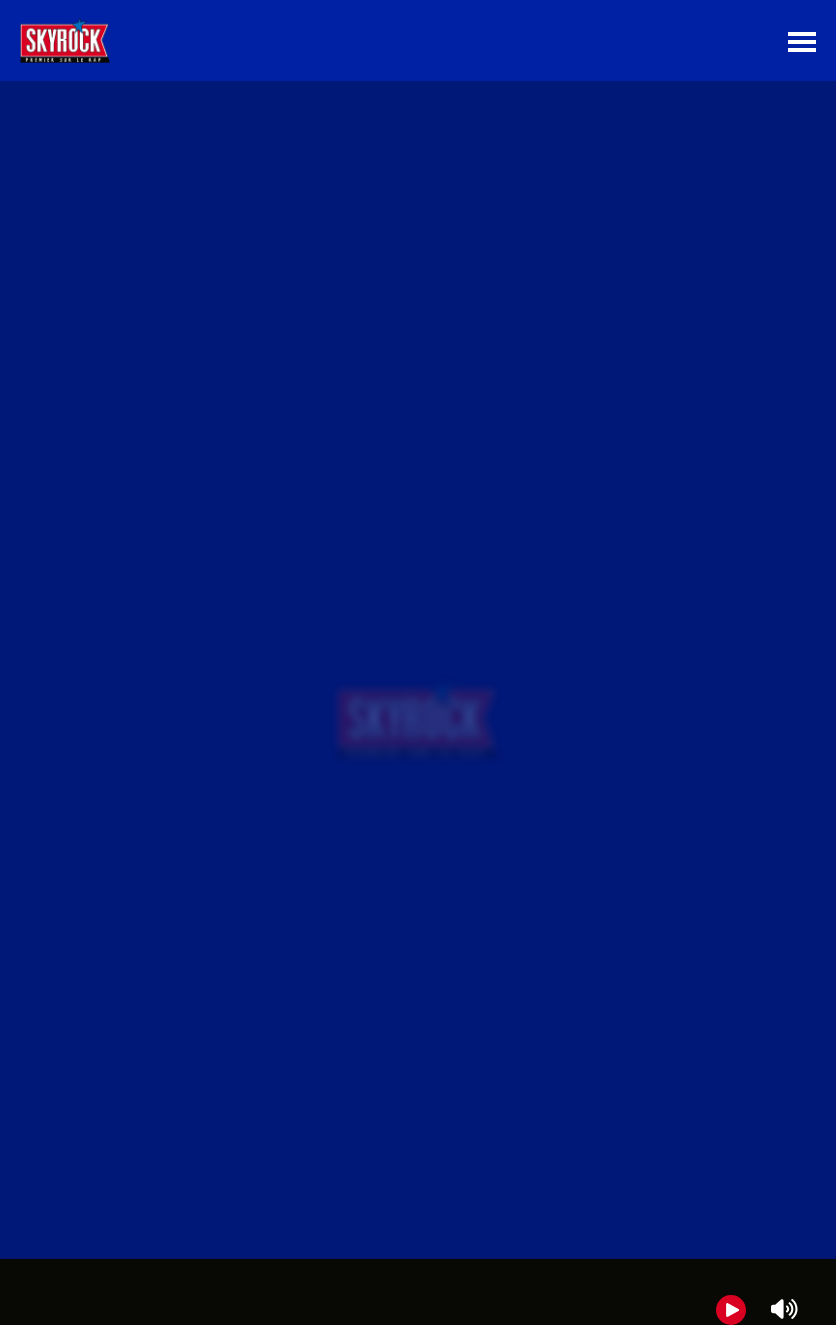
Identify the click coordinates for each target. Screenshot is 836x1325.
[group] (418, 1292)
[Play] (731, 1310)
